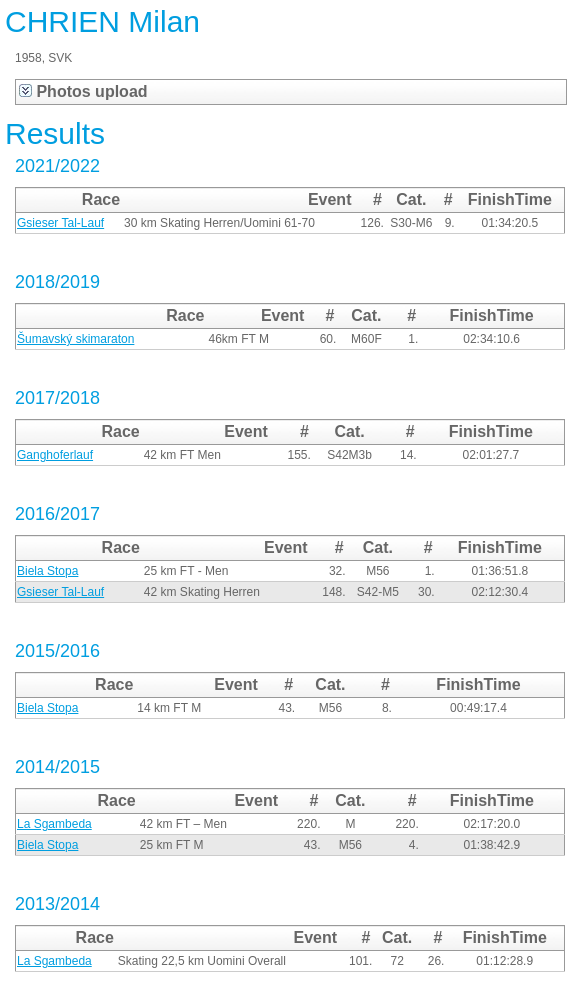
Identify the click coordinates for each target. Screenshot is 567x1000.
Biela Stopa (47, 571)
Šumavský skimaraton (75, 339)
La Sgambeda (54, 824)
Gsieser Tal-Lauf (60, 223)
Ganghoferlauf (55, 455)
